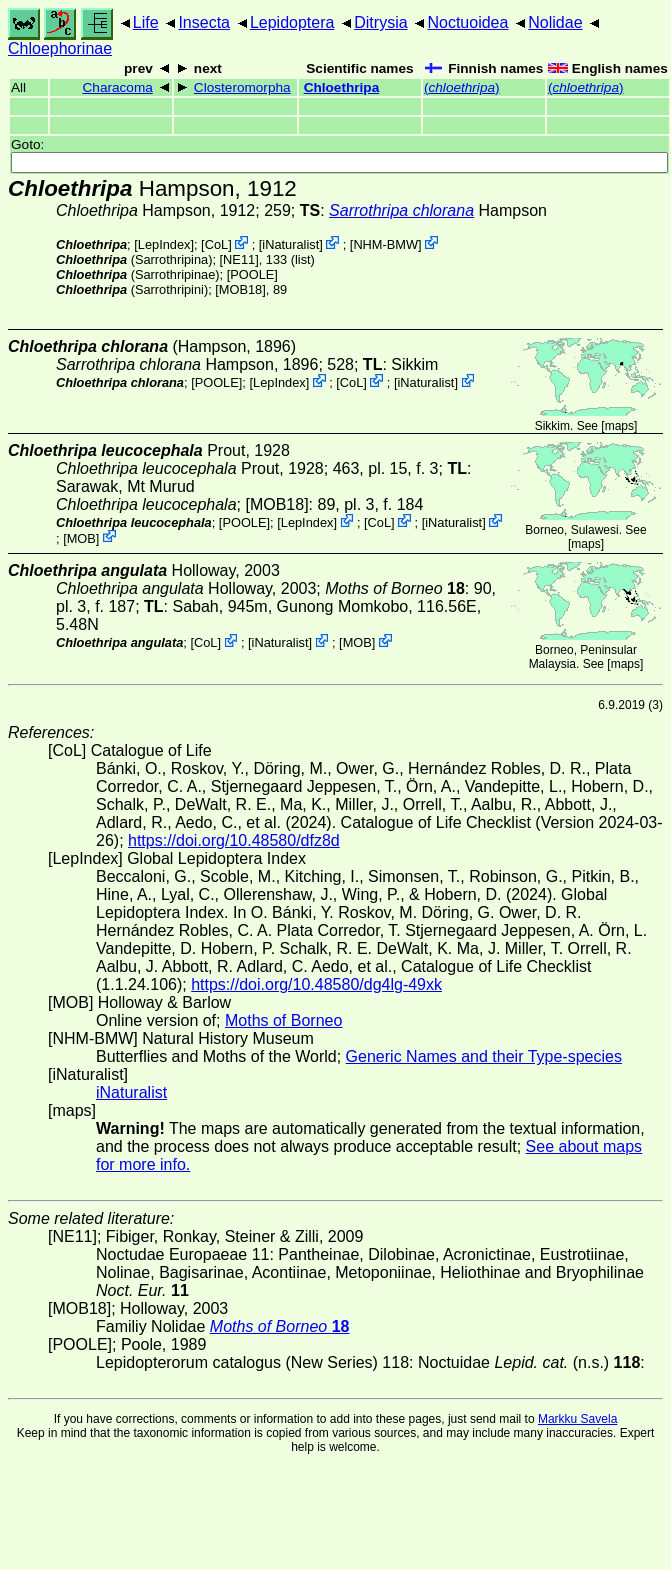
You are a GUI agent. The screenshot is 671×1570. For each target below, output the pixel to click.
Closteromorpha (242, 87)
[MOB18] (240, 289)
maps (619, 426)
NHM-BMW (385, 244)
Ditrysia (380, 22)
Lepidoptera (292, 22)
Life (146, 22)
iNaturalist (290, 244)
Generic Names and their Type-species (484, 1056)
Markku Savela (577, 1419)
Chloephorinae (60, 48)
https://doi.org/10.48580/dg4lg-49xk (316, 984)
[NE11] (239, 259)
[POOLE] (252, 274)
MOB (81, 537)
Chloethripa (342, 87)
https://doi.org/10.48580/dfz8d (234, 840)
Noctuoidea (467, 22)
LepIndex (164, 244)
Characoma (118, 87)
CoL (216, 244)
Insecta (204, 22)
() (462, 87)
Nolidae (555, 22)
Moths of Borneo (283, 1020)
